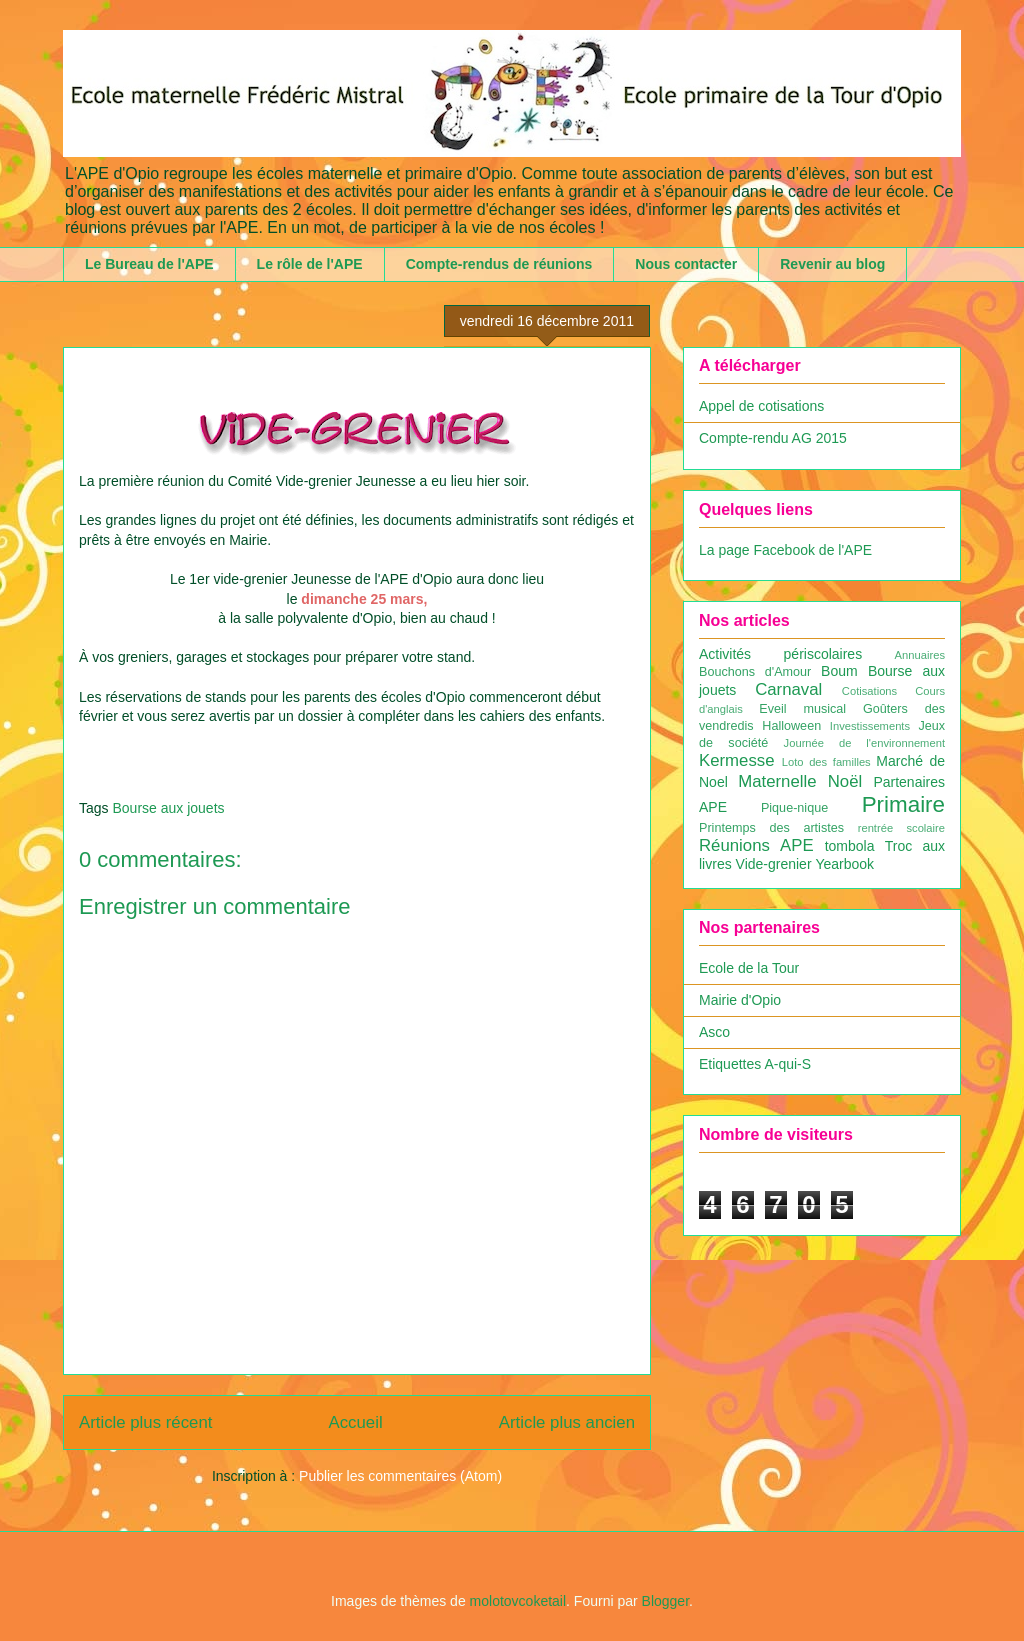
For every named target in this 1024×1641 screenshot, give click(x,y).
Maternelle (777, 781)
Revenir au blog (832, 264)
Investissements (870, 726)
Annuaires (920, 655)
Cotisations (869, 691)
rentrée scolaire (901, 828)
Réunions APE (756, 845)
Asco (714, 1032)
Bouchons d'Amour (755, 672)
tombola (850, 846)
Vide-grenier (774, 864)
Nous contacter (686, 264)
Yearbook (844, 864)
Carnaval (788, 689)
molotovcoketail (518, 1601)
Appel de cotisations (761, 406)
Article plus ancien (567, 1422)
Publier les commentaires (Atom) (400, 1476)
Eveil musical (802, 709)
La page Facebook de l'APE (785, 550)
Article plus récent (145, 1422)
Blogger (665, 1601)
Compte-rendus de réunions (499, 264)
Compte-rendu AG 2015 (773, 438)
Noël (845, 781)
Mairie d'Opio (740, 1000)
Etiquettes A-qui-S (755, 1064)
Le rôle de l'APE (310, 264)
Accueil (356, 1422)
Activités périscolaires (780, 654)
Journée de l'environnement (864, 743)
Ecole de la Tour (749, 968)
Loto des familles (826, 762)
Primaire (903, 804)
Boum (839, 671)
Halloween (791, 726)
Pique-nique (794, 808)
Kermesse (737, 760)
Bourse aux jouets (168, 808)
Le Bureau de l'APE (149, 264)
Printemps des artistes (771, 828)
